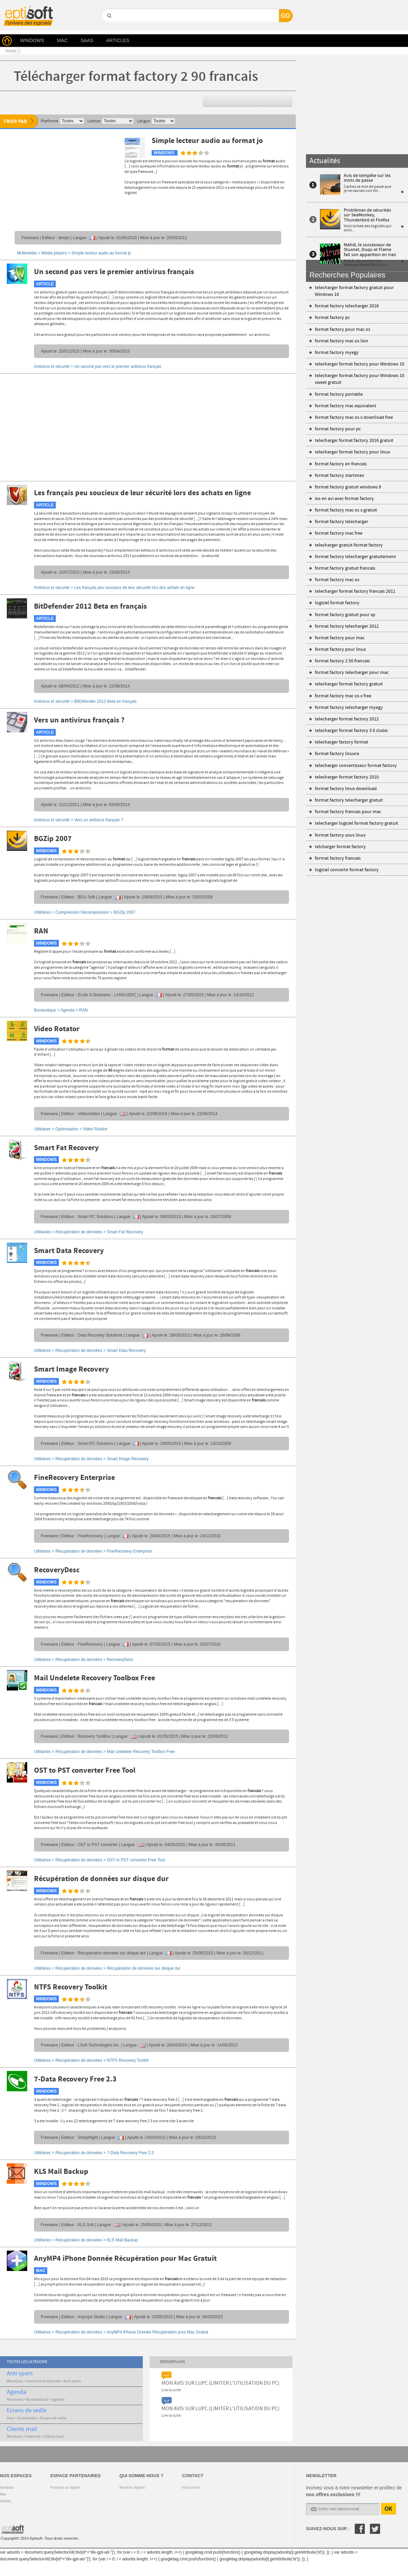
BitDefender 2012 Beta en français (90, 606)
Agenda (67, 1010)
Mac (10, 2418)
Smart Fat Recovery (66, 1148)
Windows (15, 2381)
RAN (41, 931)
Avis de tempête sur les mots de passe (367, 178)
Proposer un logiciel (65, 2487)
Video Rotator (57, 1029)
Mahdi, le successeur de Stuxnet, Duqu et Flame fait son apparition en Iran (370, 250)
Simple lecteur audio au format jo (207, 141)
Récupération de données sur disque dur (101, 1879)
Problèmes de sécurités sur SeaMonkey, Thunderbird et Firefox (367, 215)
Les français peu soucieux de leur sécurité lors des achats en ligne (142, 493)
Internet (33, 2436)
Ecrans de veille (27, 2411)
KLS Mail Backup (61, 2171)
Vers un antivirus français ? (79, 720)
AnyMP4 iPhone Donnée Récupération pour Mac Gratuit (125, 2258)
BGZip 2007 (53, 839)
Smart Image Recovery (71, 1369)
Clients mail (22, 2429)
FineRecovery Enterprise (74, 1477)
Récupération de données (78, 1232)
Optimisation (66, 1129)
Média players (54, 253)
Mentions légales (132, 2487)
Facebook (360, 2529)
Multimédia (27, 253)
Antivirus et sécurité (43, 2381)
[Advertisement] (58, 178)
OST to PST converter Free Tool (84, 1770)
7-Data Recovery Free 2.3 (75, 2079)
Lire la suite (171, 2390)
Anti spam (20, 2374)
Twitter (375, 2529)
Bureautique (45, 1010)
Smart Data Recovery (69, 1251)
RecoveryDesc (57, 1570)
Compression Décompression (82, 912)
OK (388, 2509)
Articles (5, 2501)
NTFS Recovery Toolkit (70, 1987)
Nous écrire (191, 2487)
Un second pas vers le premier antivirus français (114, 272)
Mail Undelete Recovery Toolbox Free (94, 1678)
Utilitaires (42, 912)
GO (108, 27)
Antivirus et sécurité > (98, 366)
